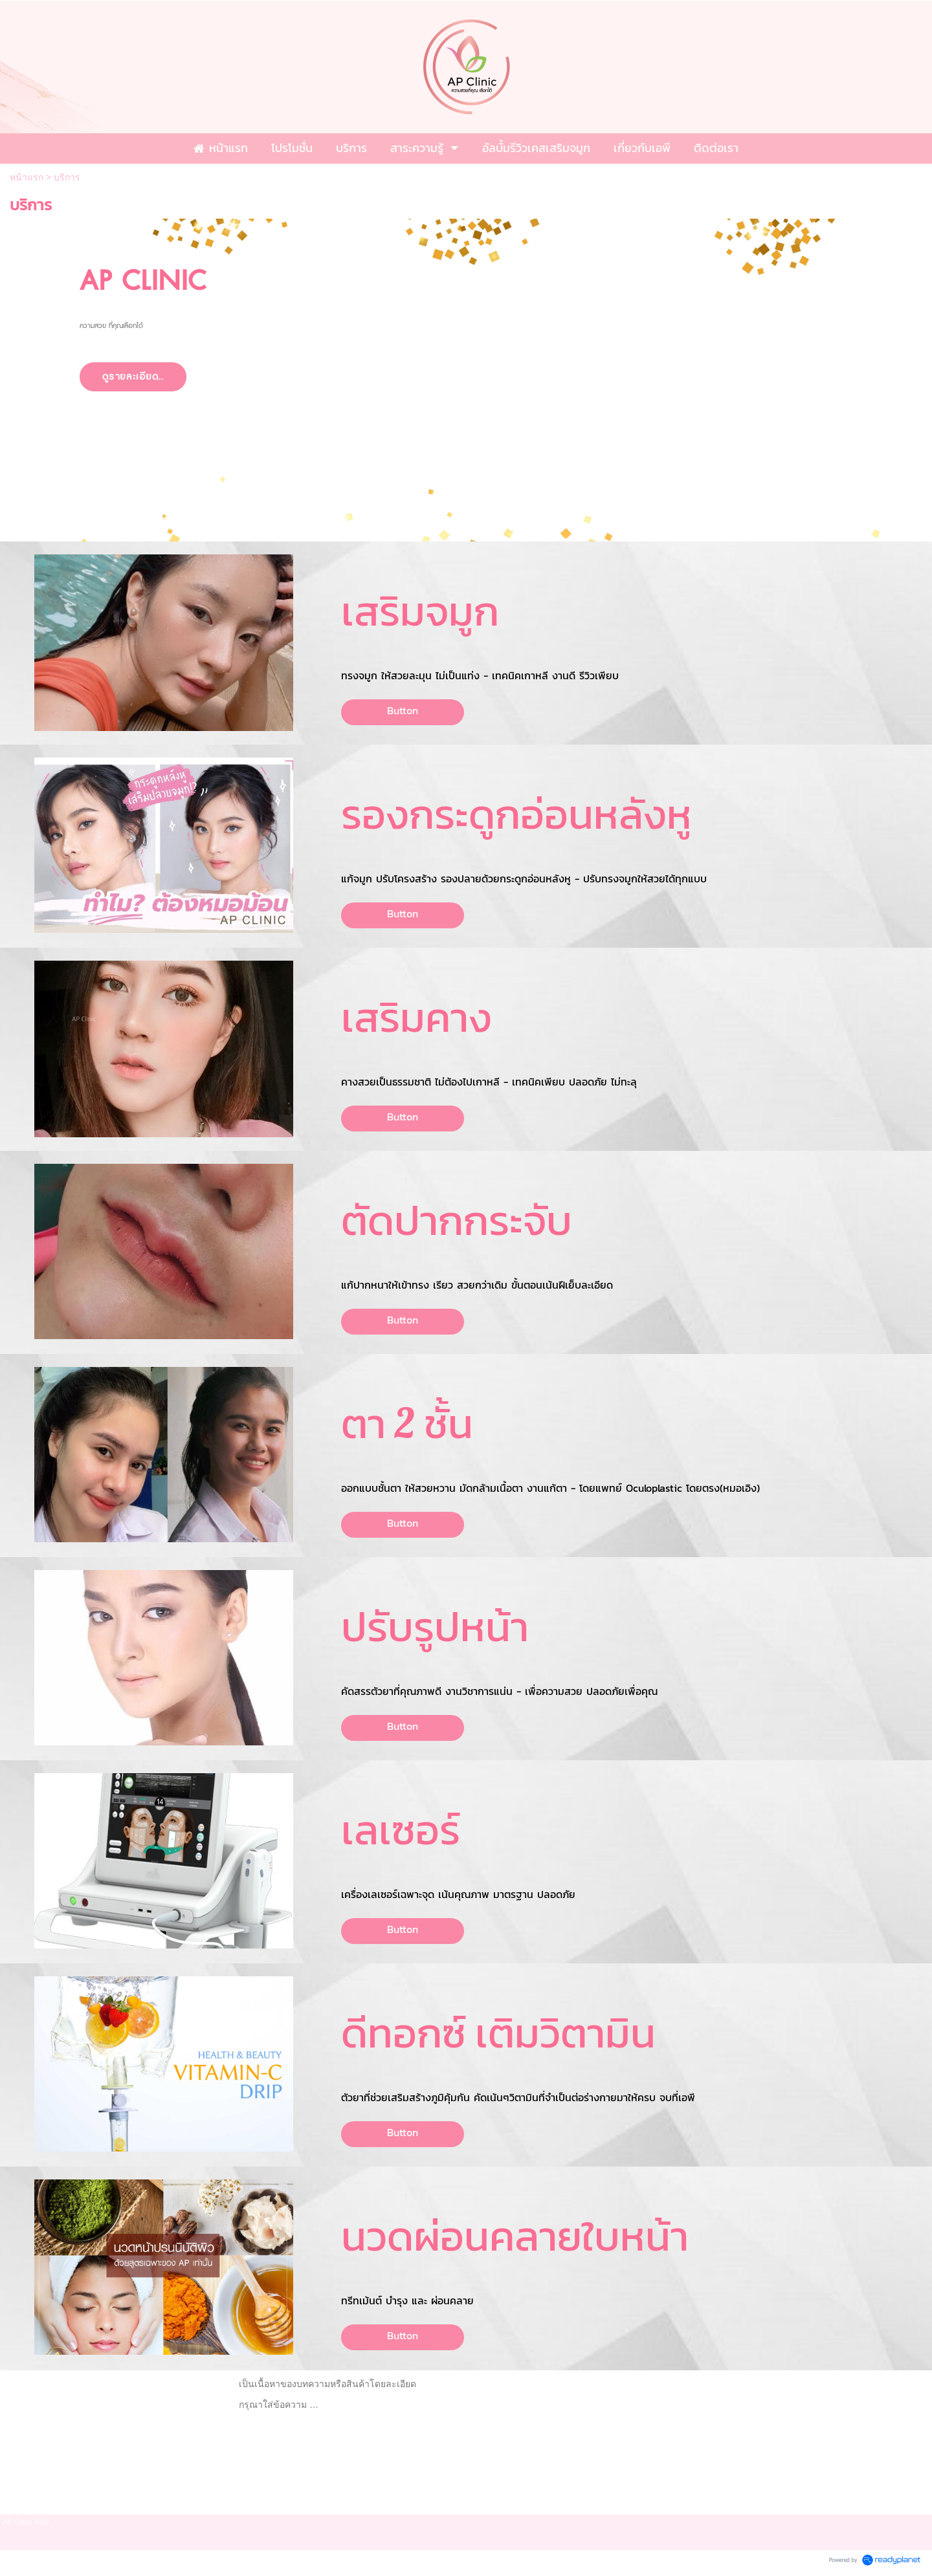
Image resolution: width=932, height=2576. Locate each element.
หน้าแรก (26, 177)
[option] (466, 380)
